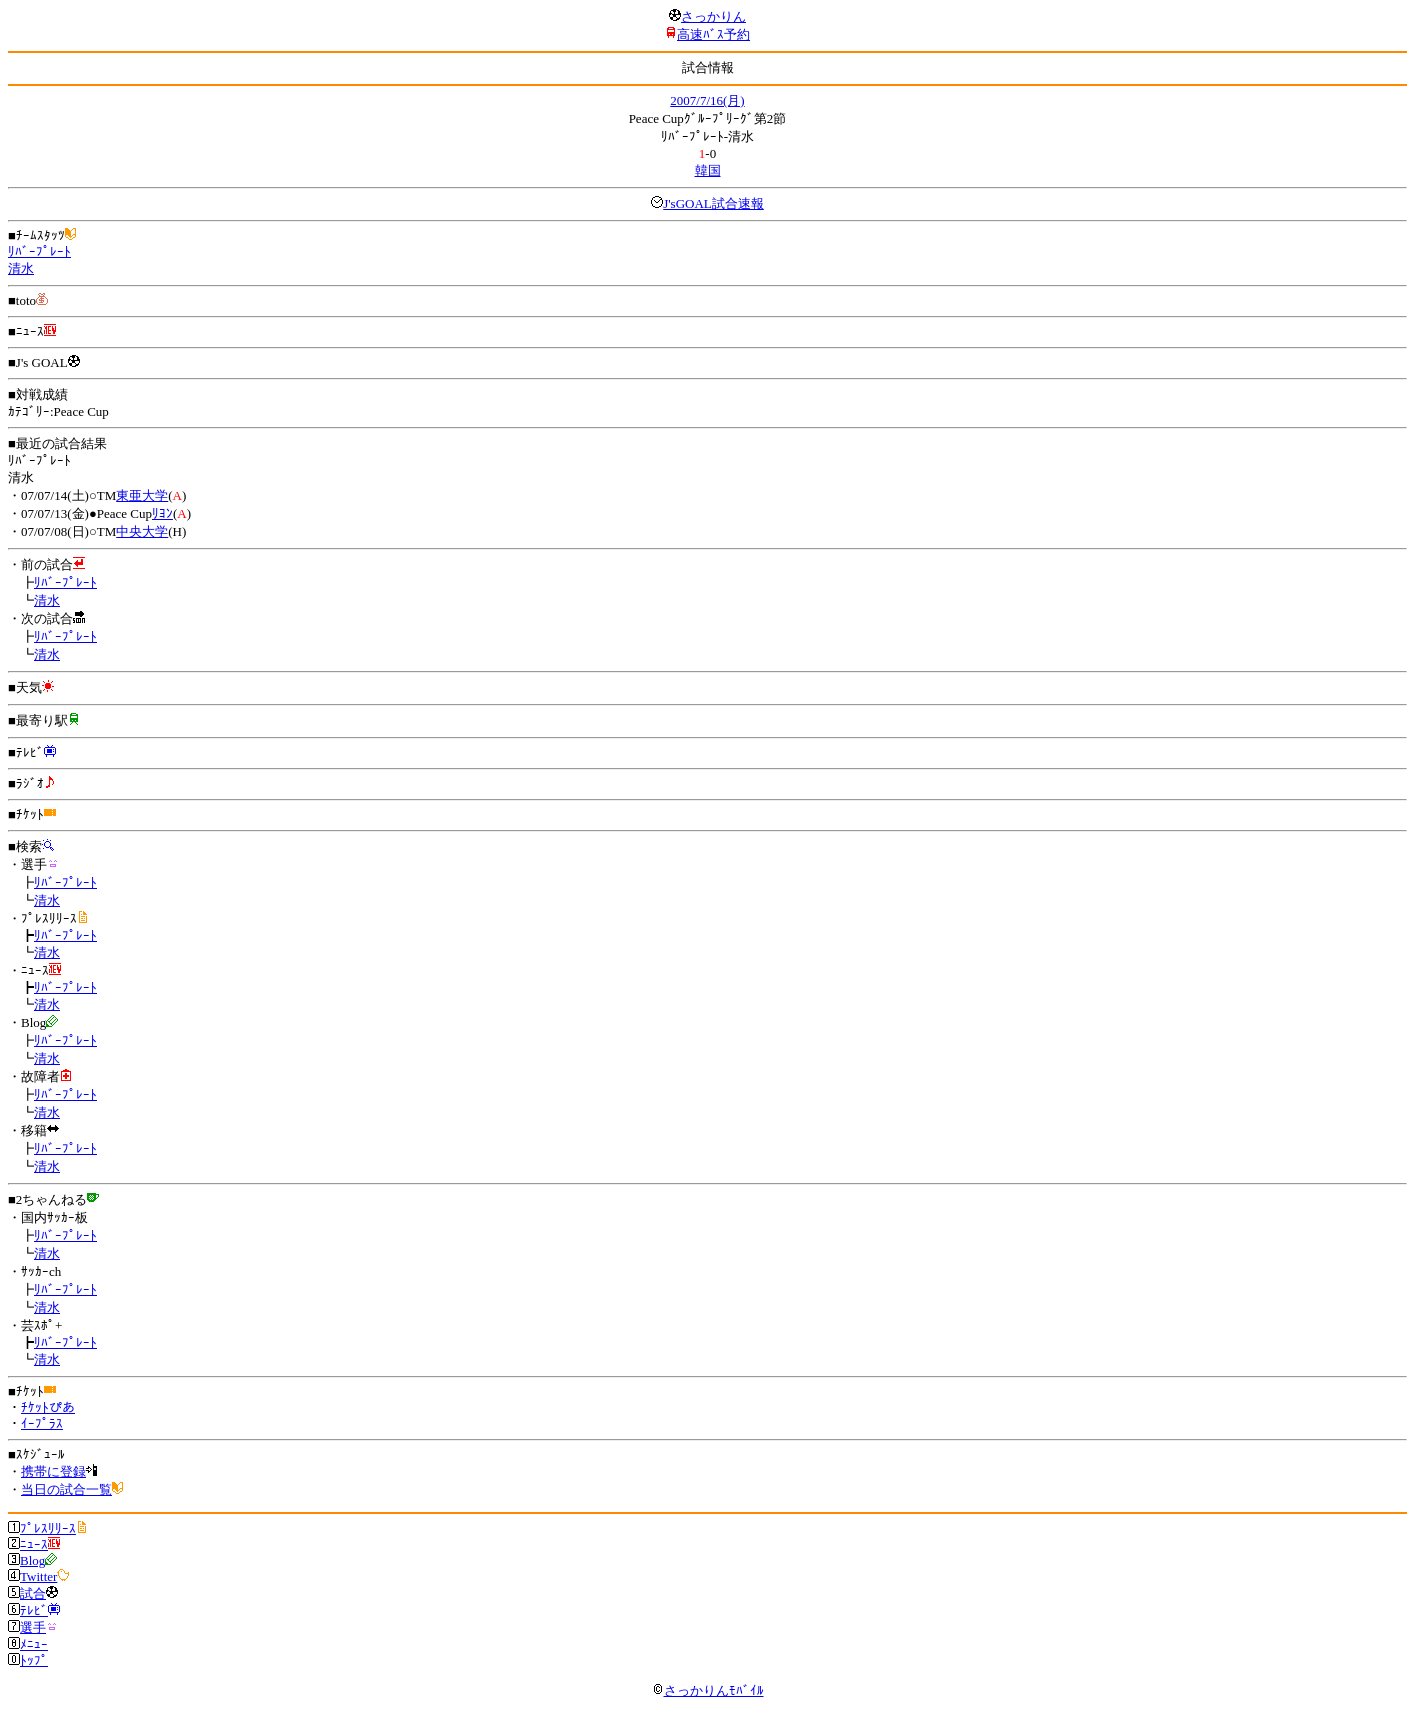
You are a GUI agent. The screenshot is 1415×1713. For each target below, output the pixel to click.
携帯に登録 (53, 1471)
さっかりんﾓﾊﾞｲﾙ (708, 1690)
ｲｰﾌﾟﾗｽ (42, 1423)
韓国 (708, 170)
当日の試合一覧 (66, 1489)
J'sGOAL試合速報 (713, 203)
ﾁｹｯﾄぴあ (48, 1407)
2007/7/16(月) (707, 100)
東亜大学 (142, 495)
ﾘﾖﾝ (162, 513)
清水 (21, 268)
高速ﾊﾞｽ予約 (713, 34)
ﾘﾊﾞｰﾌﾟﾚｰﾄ (39, 251)
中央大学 (142, 531)
